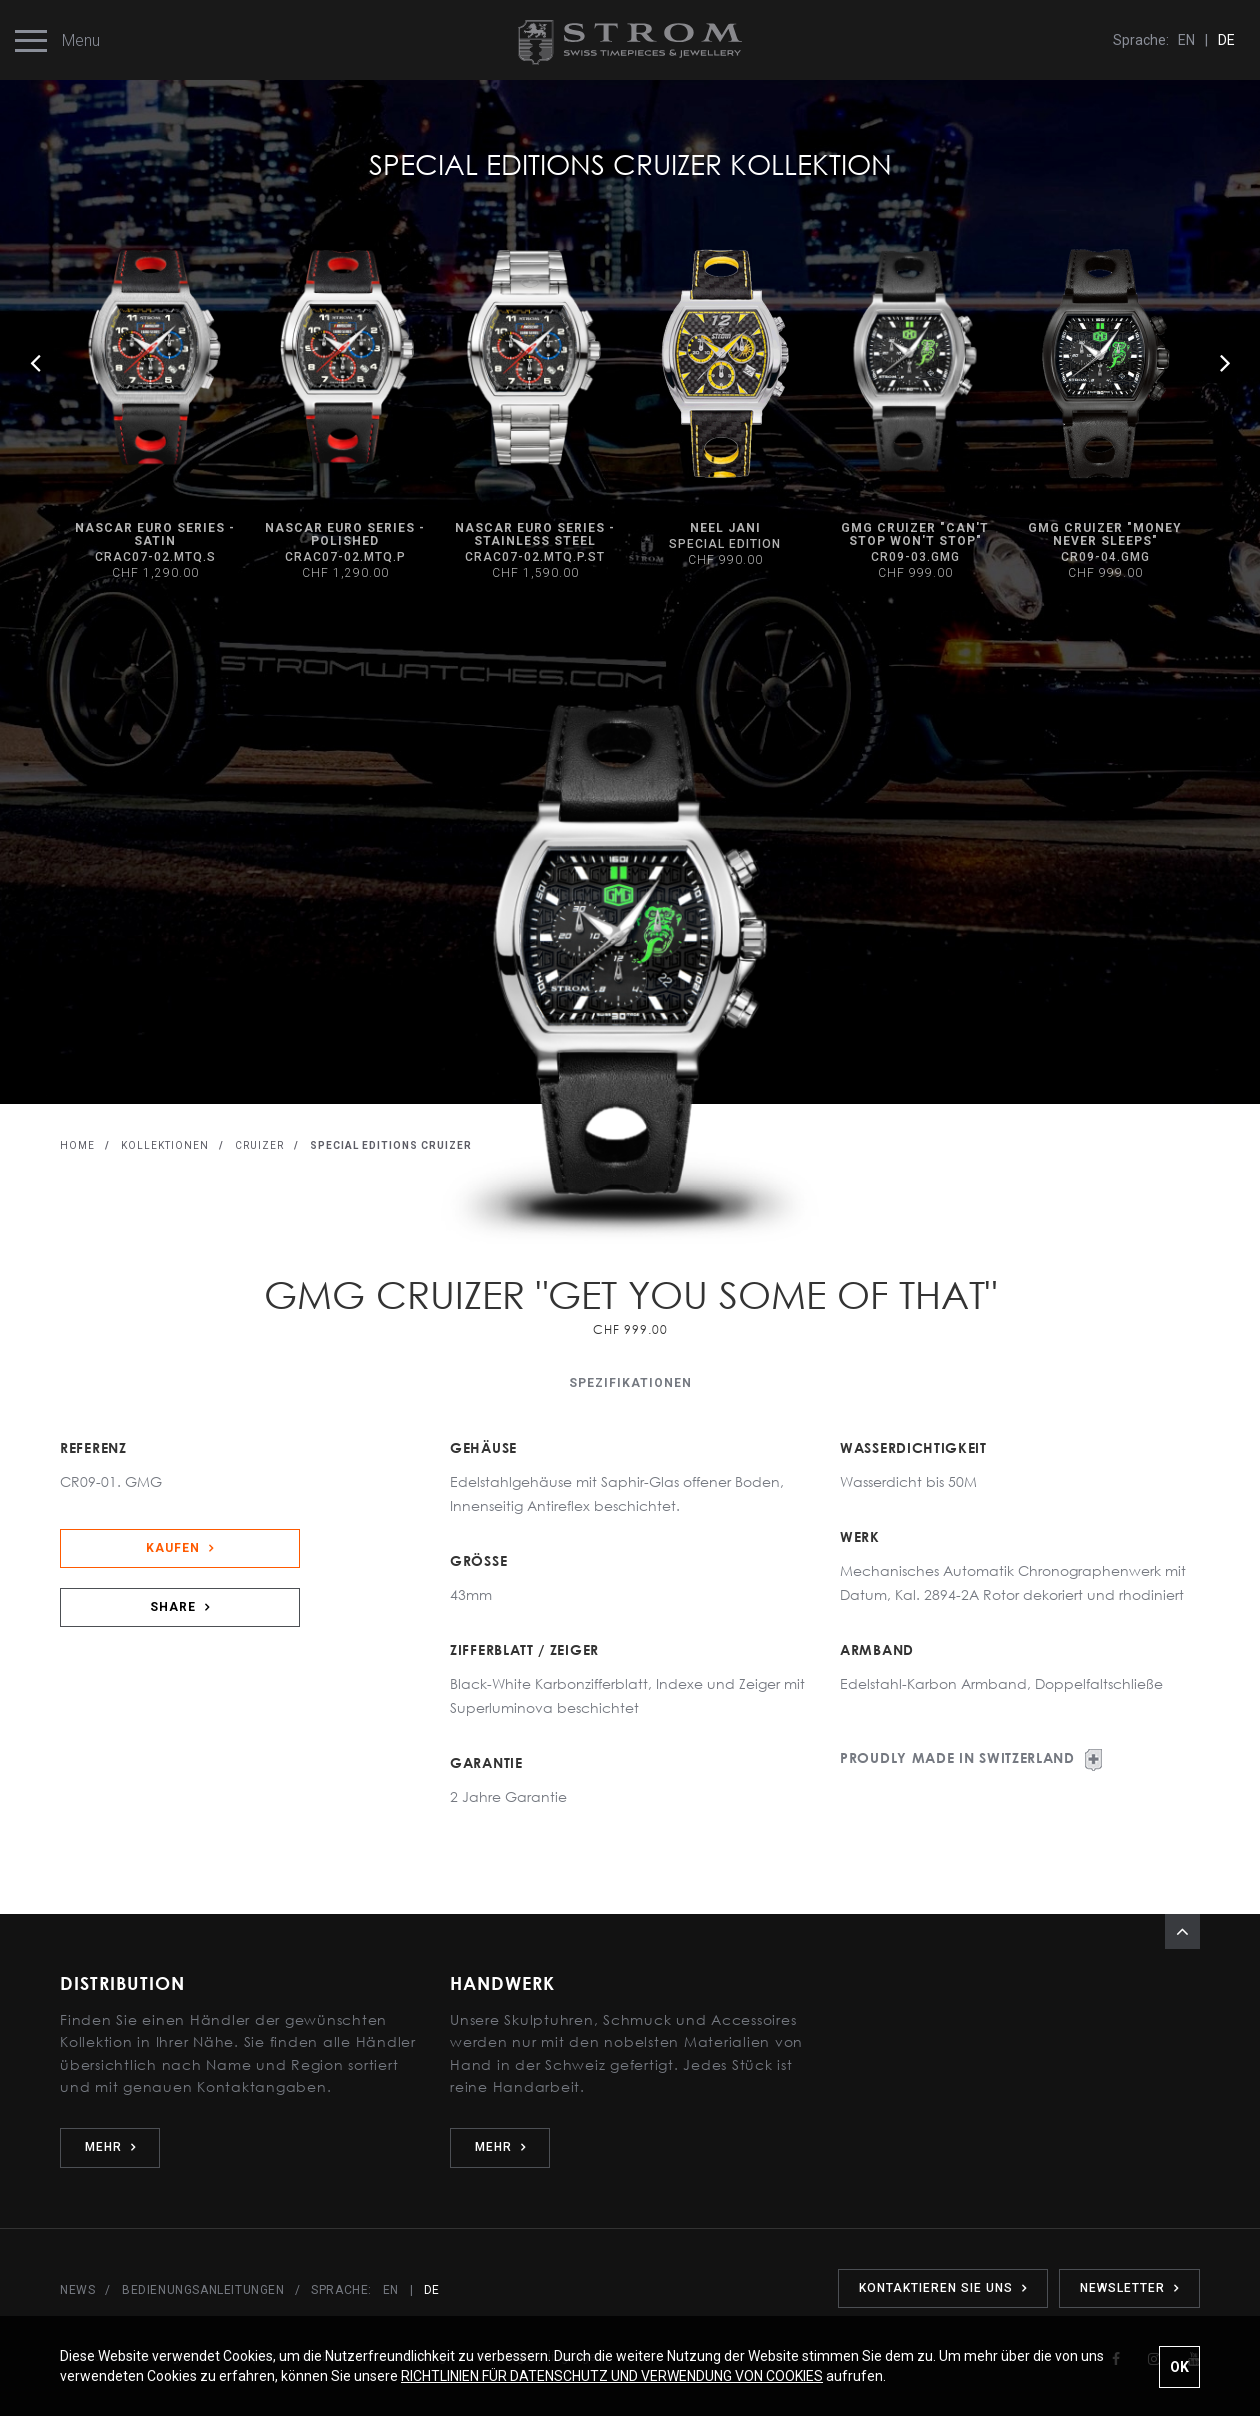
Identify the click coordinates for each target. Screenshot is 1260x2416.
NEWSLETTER (1129, 2288)
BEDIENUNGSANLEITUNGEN (203, 2290)
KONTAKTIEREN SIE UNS (943, 2288)
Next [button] (1225, 362)
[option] (725, 410)
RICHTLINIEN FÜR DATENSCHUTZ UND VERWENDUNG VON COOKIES (612, 2376)
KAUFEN (180, 1548)
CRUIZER (259, 1145)
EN (1186, 40)
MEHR (110, 2147)
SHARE (180, 1607)
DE (1226, 40)
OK (1179, 2367)
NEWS (77, 2290)
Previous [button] (35, 362)
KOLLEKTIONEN (165, 1145)
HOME (77, 1145)
